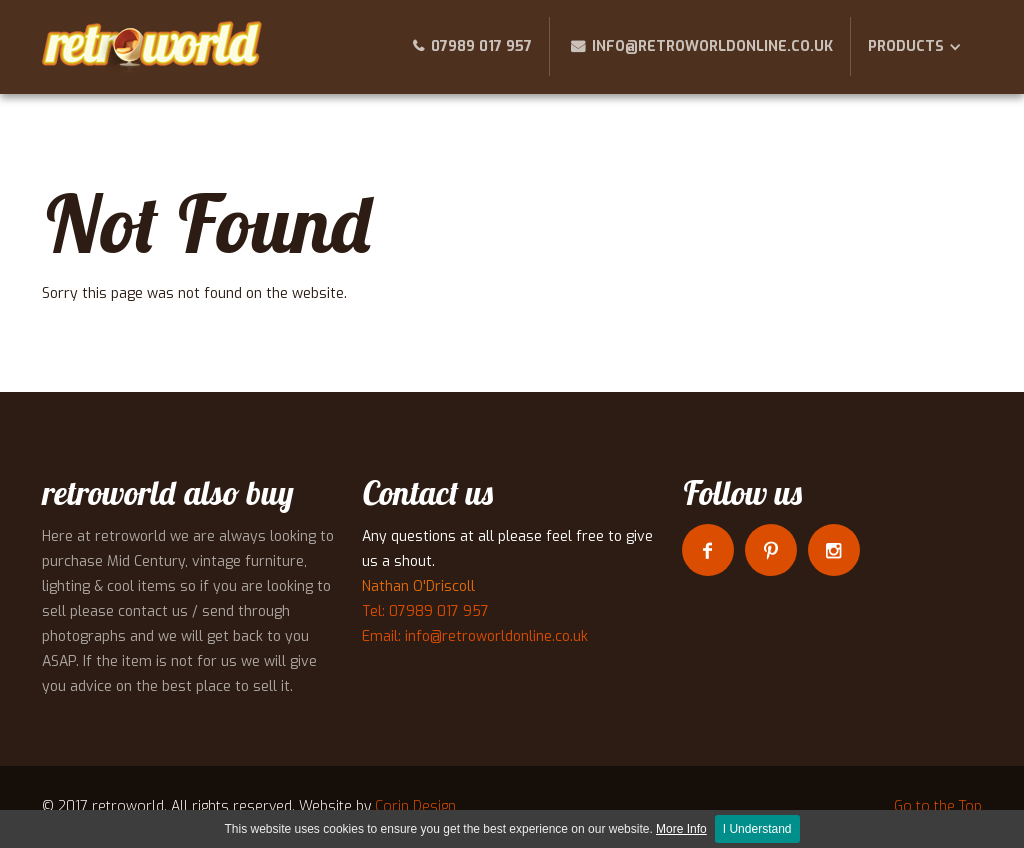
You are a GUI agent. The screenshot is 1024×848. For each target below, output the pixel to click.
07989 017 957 (481, 46)
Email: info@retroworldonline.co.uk (475, 636)
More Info (681, 829)
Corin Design (415, 806)
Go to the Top (938, 806)
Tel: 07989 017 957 (425, 611)
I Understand (757, 829)
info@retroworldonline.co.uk (712, 46)
